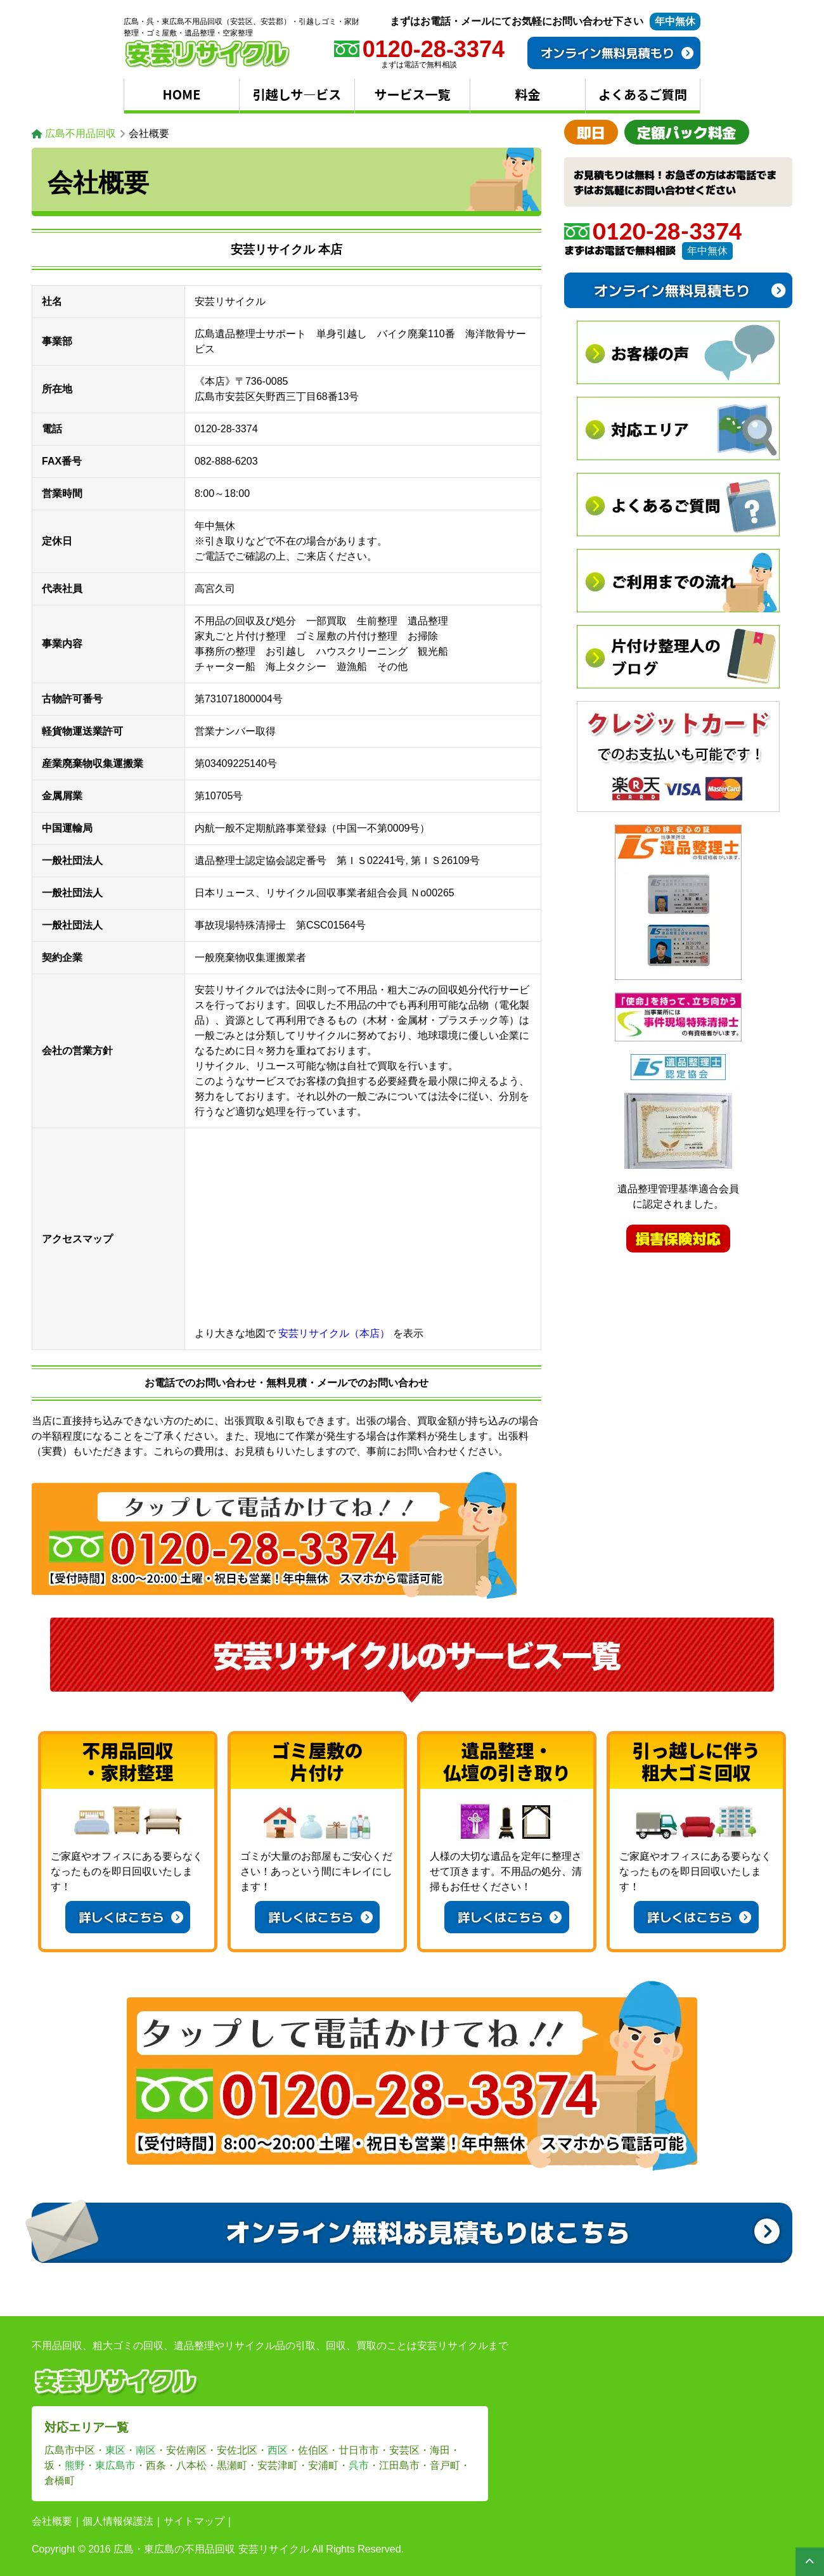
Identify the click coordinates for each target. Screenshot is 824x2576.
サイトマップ (194, 2521)
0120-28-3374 (653, 230)
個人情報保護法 (117, 2521)
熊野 (75, 2465)
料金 (528, 94)
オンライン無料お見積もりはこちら (502, 2231)
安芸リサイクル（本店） (334, 1333)
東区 (115, 2450)
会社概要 (52, 2521)
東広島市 (115, 2465)
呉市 (359, 2465)
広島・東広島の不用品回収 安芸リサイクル (211, 2549)
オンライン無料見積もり (617, 52)
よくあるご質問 (642, 94)
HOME (182, 94)
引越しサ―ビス (297, 94)
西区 (277, 2450)
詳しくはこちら (131, 1917)
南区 (146, 2450)
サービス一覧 (413, 94)
